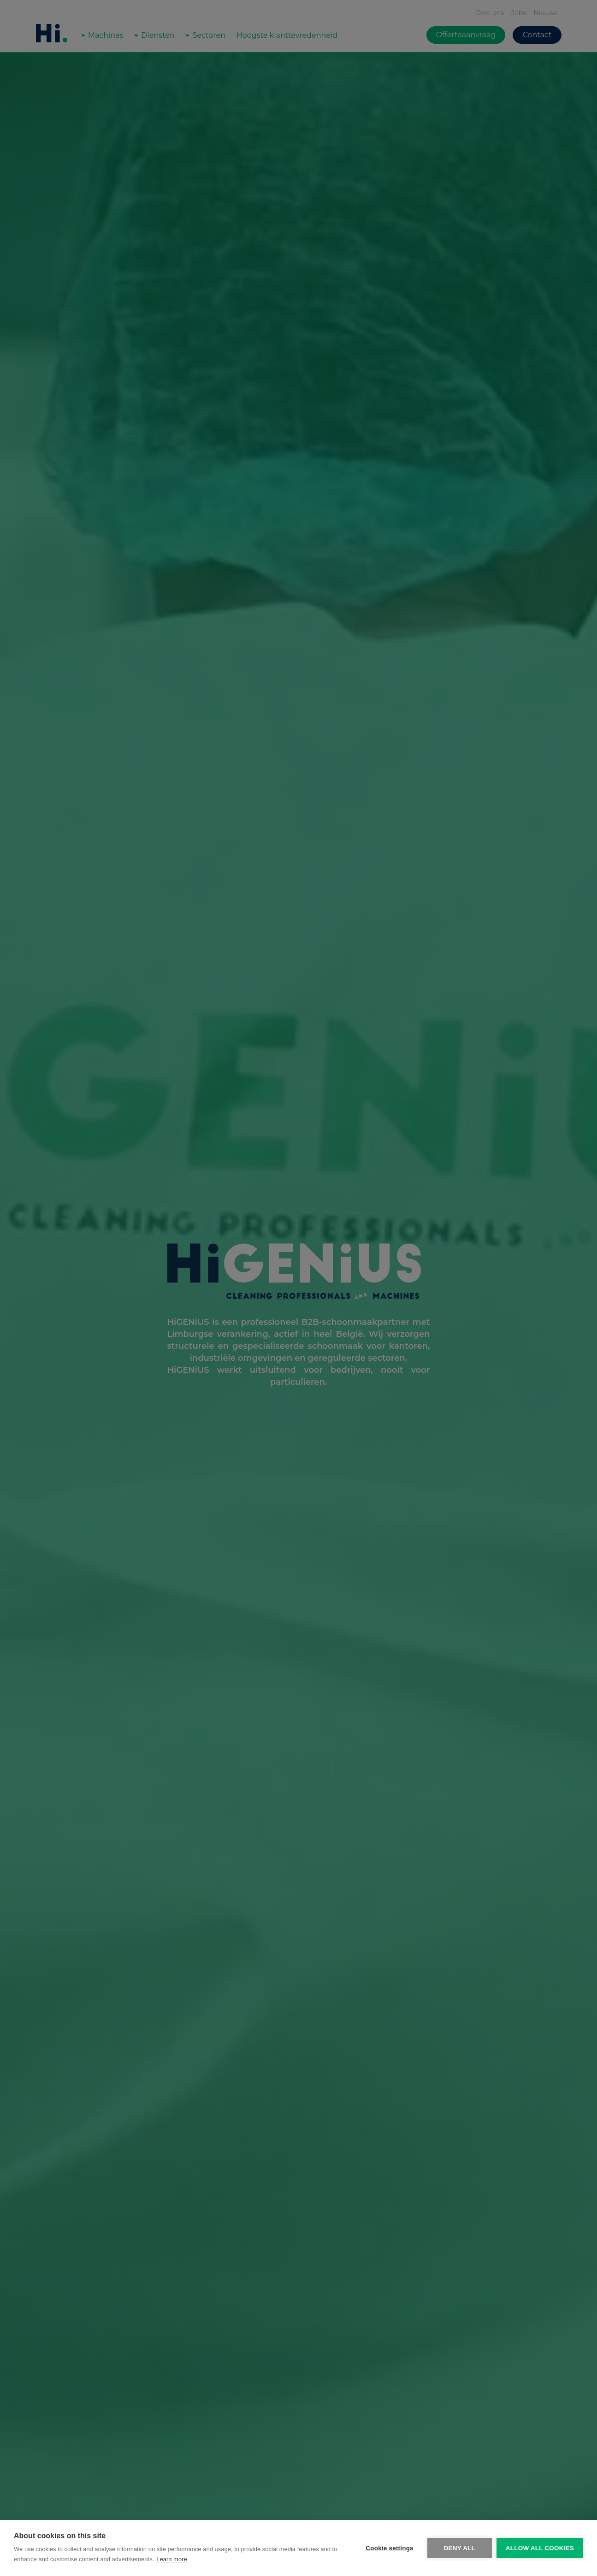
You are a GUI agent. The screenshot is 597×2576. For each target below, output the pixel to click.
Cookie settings (390, 2548)
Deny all (459, 2548)
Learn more (171, 2559)
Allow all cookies (540, 2548)
